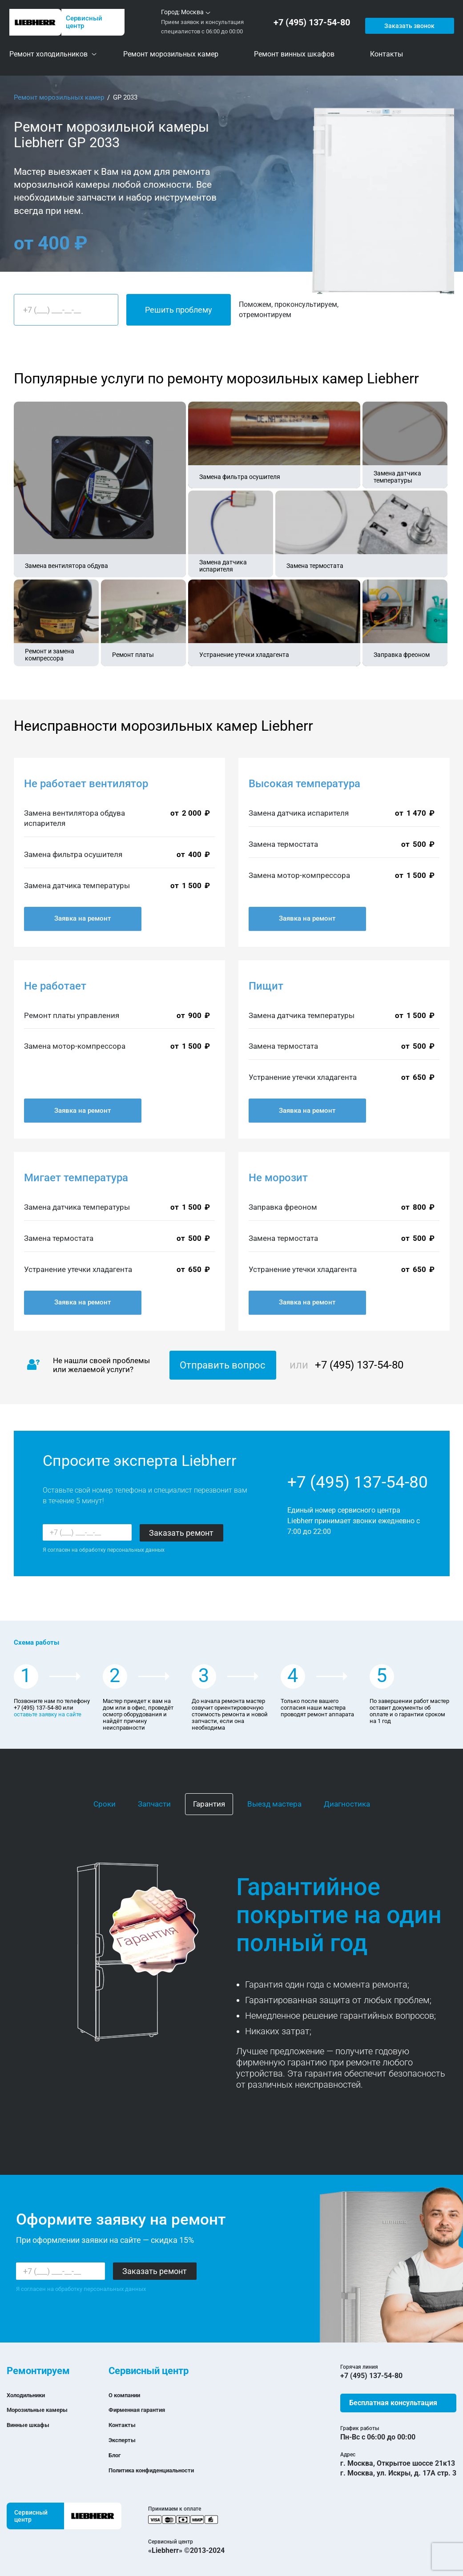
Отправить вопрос (223, 1365)
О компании (129, 2395)
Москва (192, 12)
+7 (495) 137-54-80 (313, 22)
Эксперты (125, 2439)
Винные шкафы (33, 2424)
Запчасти (154, 1803)
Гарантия (209, 1803)
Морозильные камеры (45, 2409)
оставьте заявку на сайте (47, 1714)
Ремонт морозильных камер (59, 97)
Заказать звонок (408, 22)
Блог (116, 2455)
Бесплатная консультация (393, 2403)
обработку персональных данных (122, 1550)
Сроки (104, 1803)
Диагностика (347, 1803)
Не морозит (278, 1177)
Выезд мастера (274, 1803)
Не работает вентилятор (86, 783)
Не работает (55, 986)
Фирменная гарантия (144, 2409)
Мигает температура (76, 1177)
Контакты (125, 2424)
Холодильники (31, 2395)
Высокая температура (304, 783)
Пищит (266, 986)
